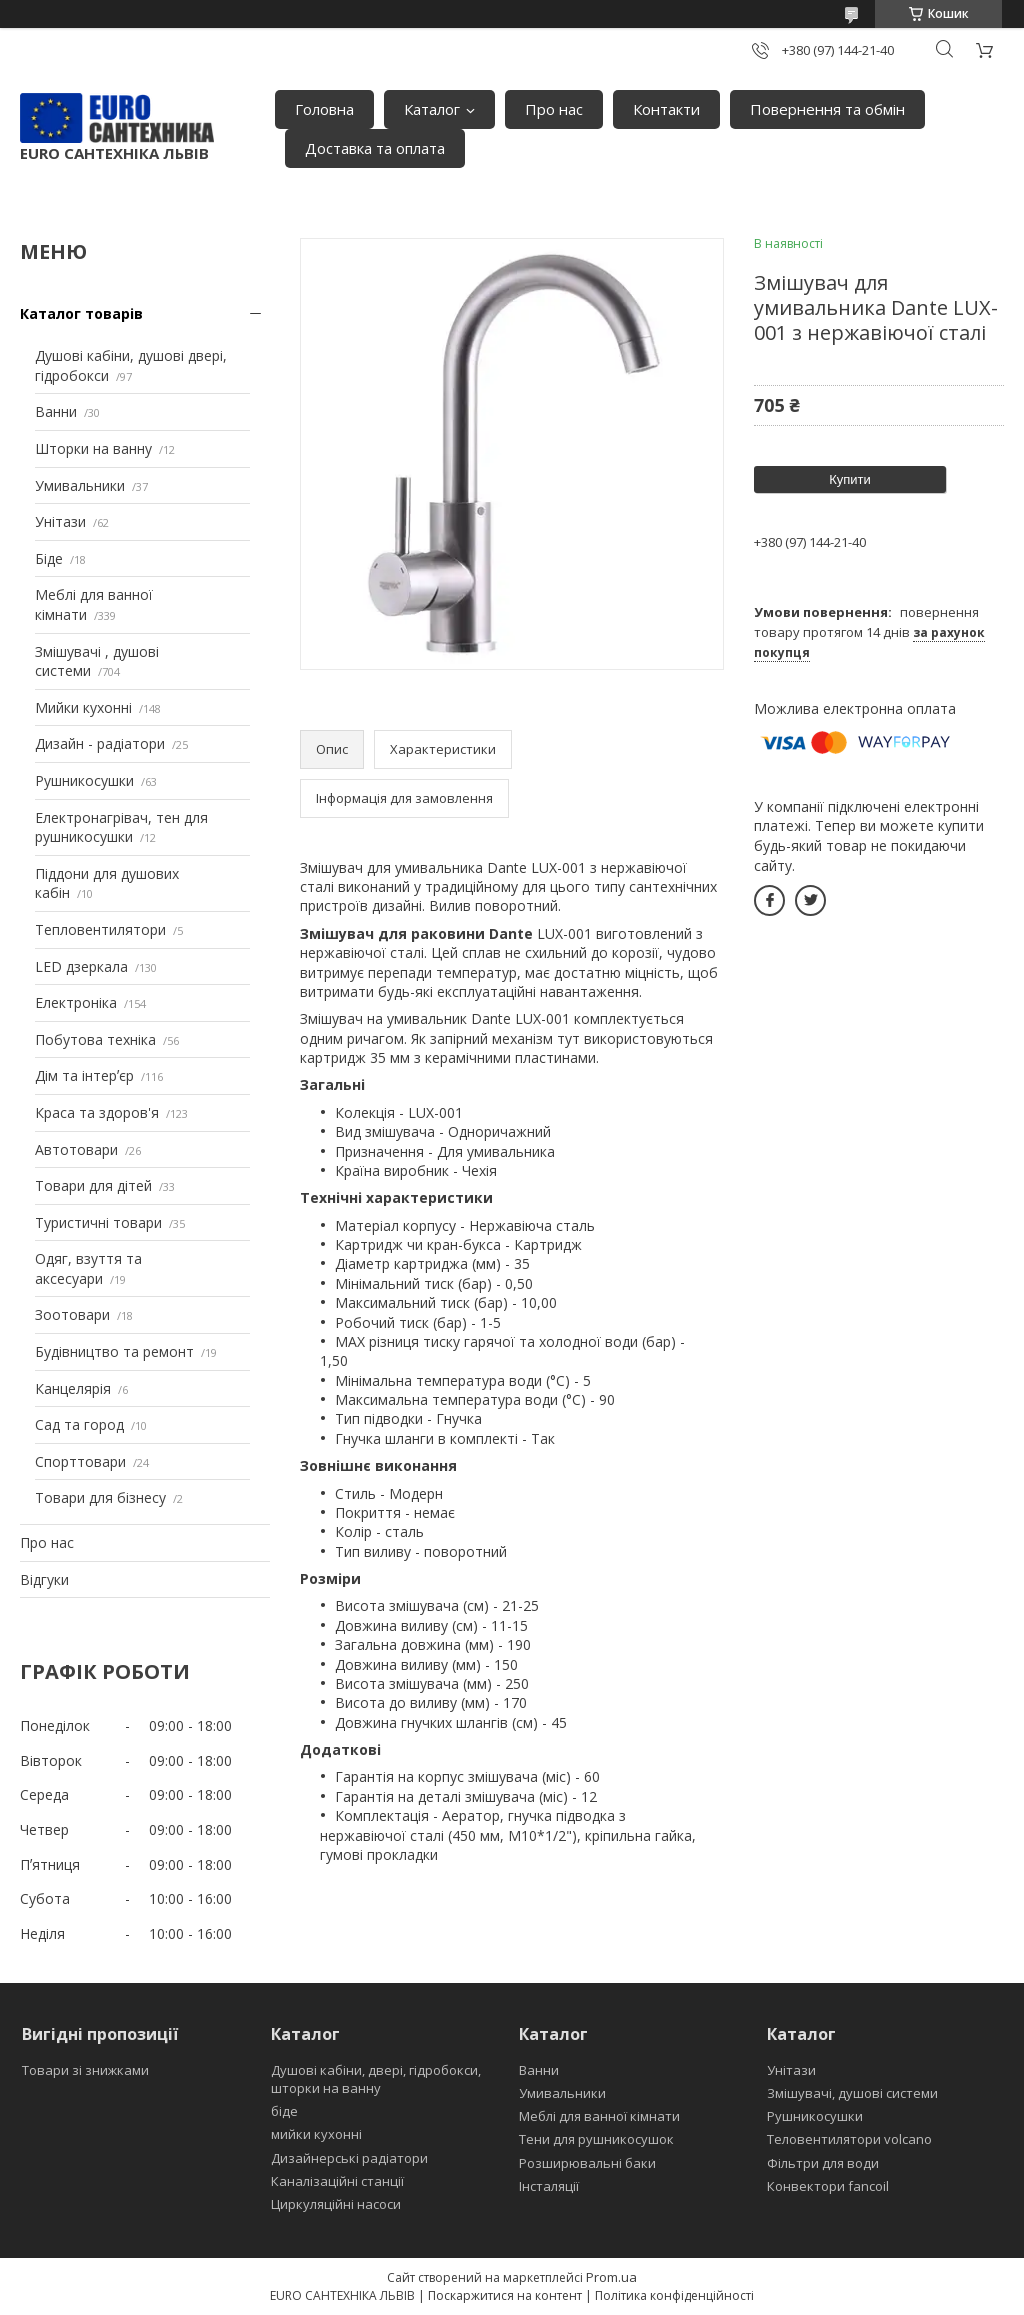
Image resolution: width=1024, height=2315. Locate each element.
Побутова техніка (95, 1039)
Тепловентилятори (100, 929)
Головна (324, 109)
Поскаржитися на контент (505, 2295)
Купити (850, 479)
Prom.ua (611, 2277)
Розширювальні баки (587, 2163)
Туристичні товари (98, 1222)
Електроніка (76, 1002)
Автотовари (76, 1149)
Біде (49, 558)
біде (284, 2111)
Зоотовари (72, 1314)
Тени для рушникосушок (596, 2139)
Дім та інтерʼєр (84, 1075)
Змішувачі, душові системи (852, 2093)
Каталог (432, 109)
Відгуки (44, 1579)
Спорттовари (80, 1461)
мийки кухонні (316, 2134)
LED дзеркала (81, 966)
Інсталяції (549, 2186)
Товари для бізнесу (100, 1497)
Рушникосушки (84, 780)
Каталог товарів (81, 313)
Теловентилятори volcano (849, 2139)
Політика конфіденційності (674, 2295)
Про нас (554, 109)
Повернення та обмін (827, 109)
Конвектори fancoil (828, 2186)
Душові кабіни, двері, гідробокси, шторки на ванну (376, 2079)
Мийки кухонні (83, 707)
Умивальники (80, 485)
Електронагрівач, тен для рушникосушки (121, 827)
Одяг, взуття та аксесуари (88, 1268)
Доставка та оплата (375, 148)
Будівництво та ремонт (114, 1351)
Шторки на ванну (93, 448)
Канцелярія (73, 1388)
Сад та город (79, 1424)
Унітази (60, 521)
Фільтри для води (823, 2163)
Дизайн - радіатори (100, 743)
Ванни (56, 411)
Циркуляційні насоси (336, 2204)
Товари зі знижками (85, 2070)
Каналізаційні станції (337, 2181)
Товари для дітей (93, 1185)
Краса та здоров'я (97, 1112)
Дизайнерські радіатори (349, 2158)
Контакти (666, 109)
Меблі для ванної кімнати (599, 2116)
